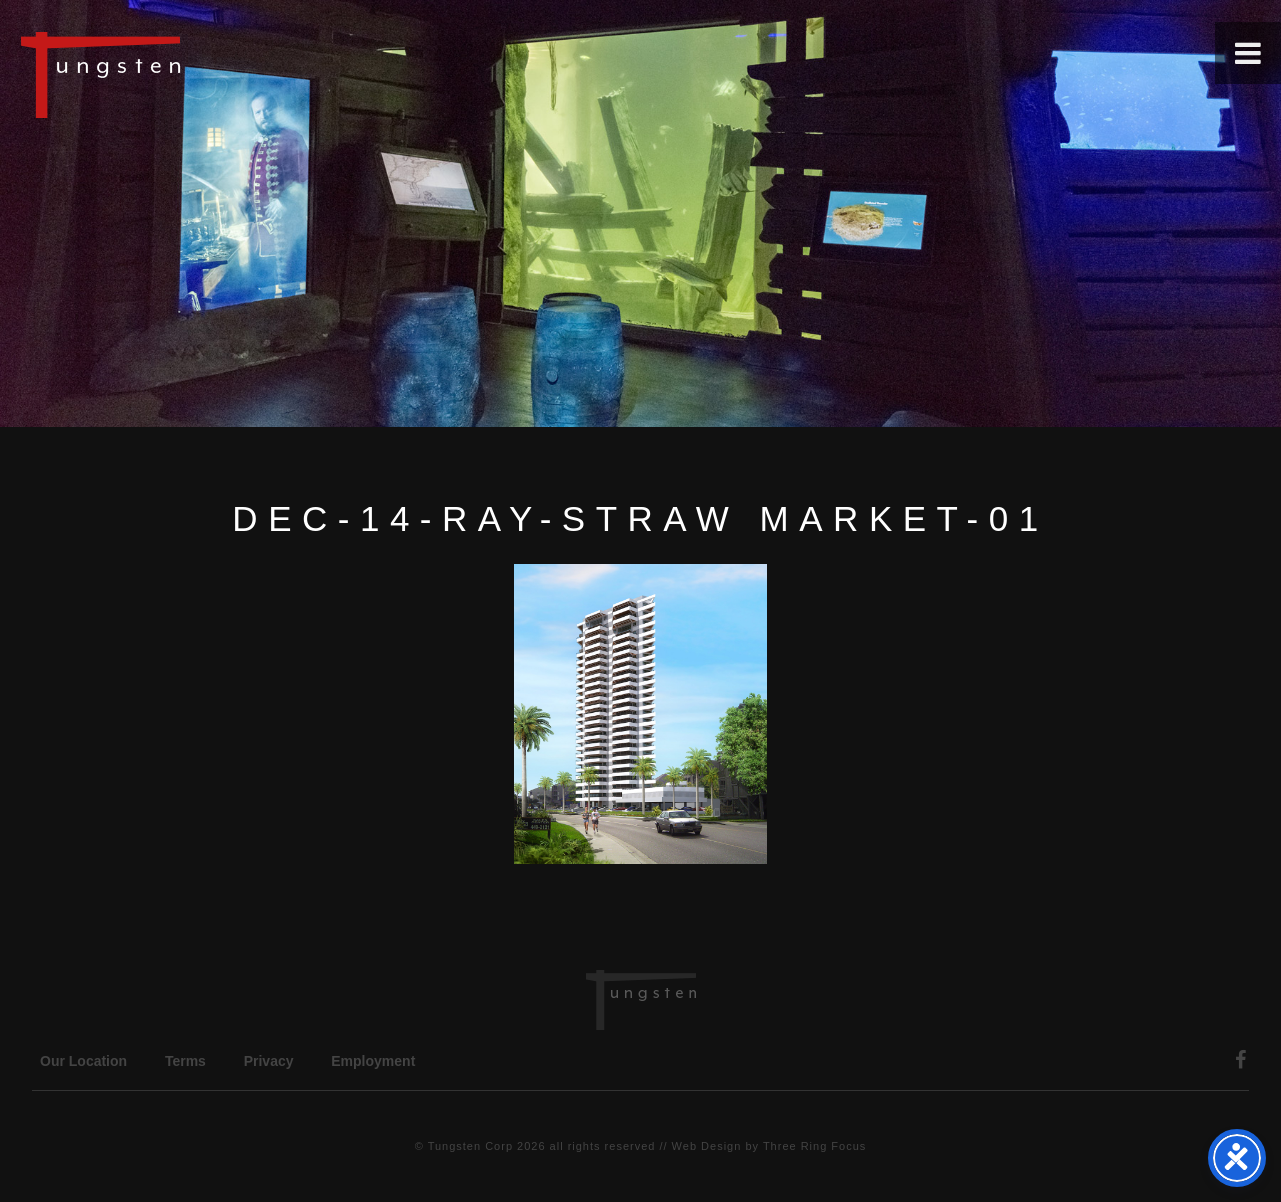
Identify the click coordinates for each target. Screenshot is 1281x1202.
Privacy (269, 1061)
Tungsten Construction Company (170, 74)
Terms (185, 1061)
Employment (373, 1061)
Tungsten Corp (470, 1146)
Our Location (83, 1061)
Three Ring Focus (814, 1146)
